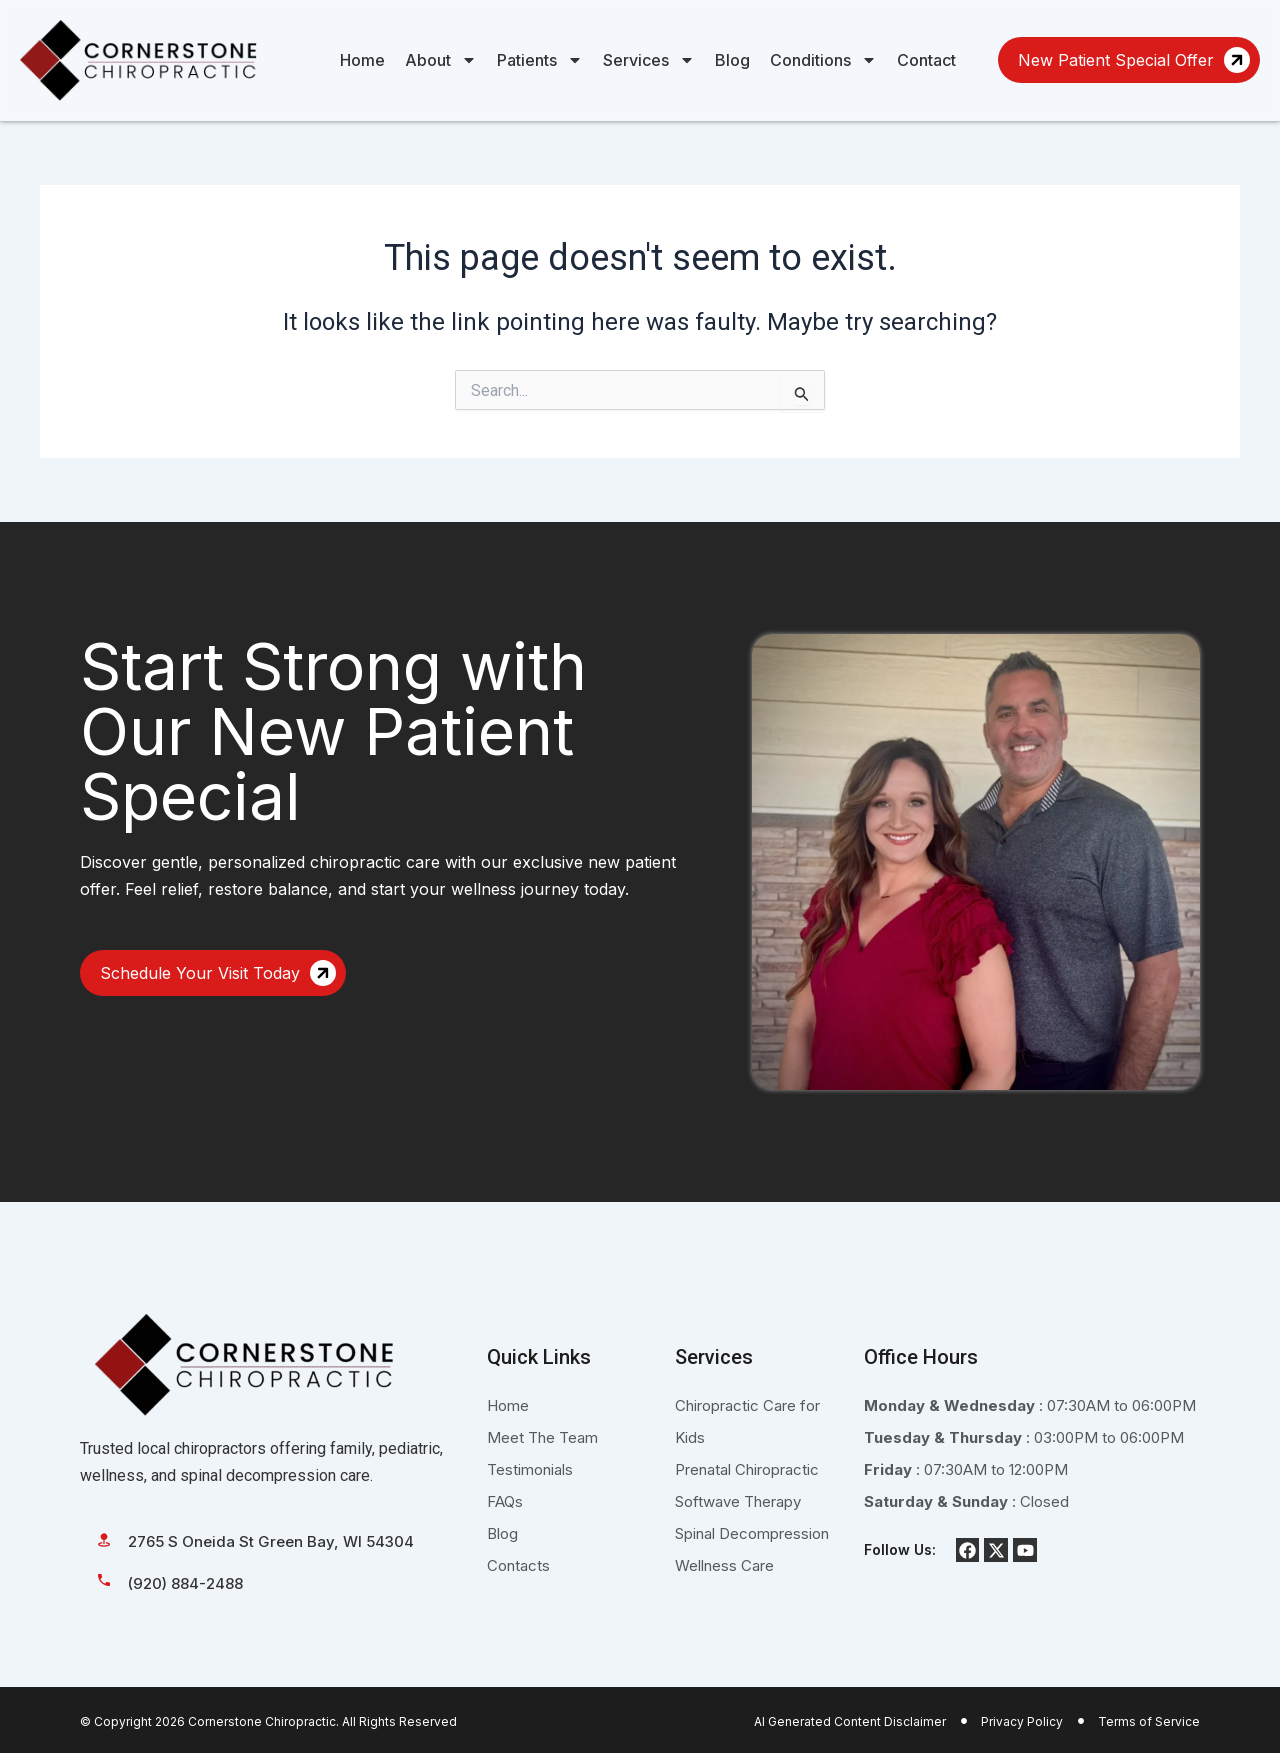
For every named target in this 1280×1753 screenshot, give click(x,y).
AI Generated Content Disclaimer (850, 1721)
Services (649, 60)
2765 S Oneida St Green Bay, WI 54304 (271, 1541)
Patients (540, 60)
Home (362, 60)
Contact (926, 60)
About (441, 60)
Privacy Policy (1022, 1721)
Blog (732, 60)
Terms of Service (1149, 1721)
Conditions (823, 60)
